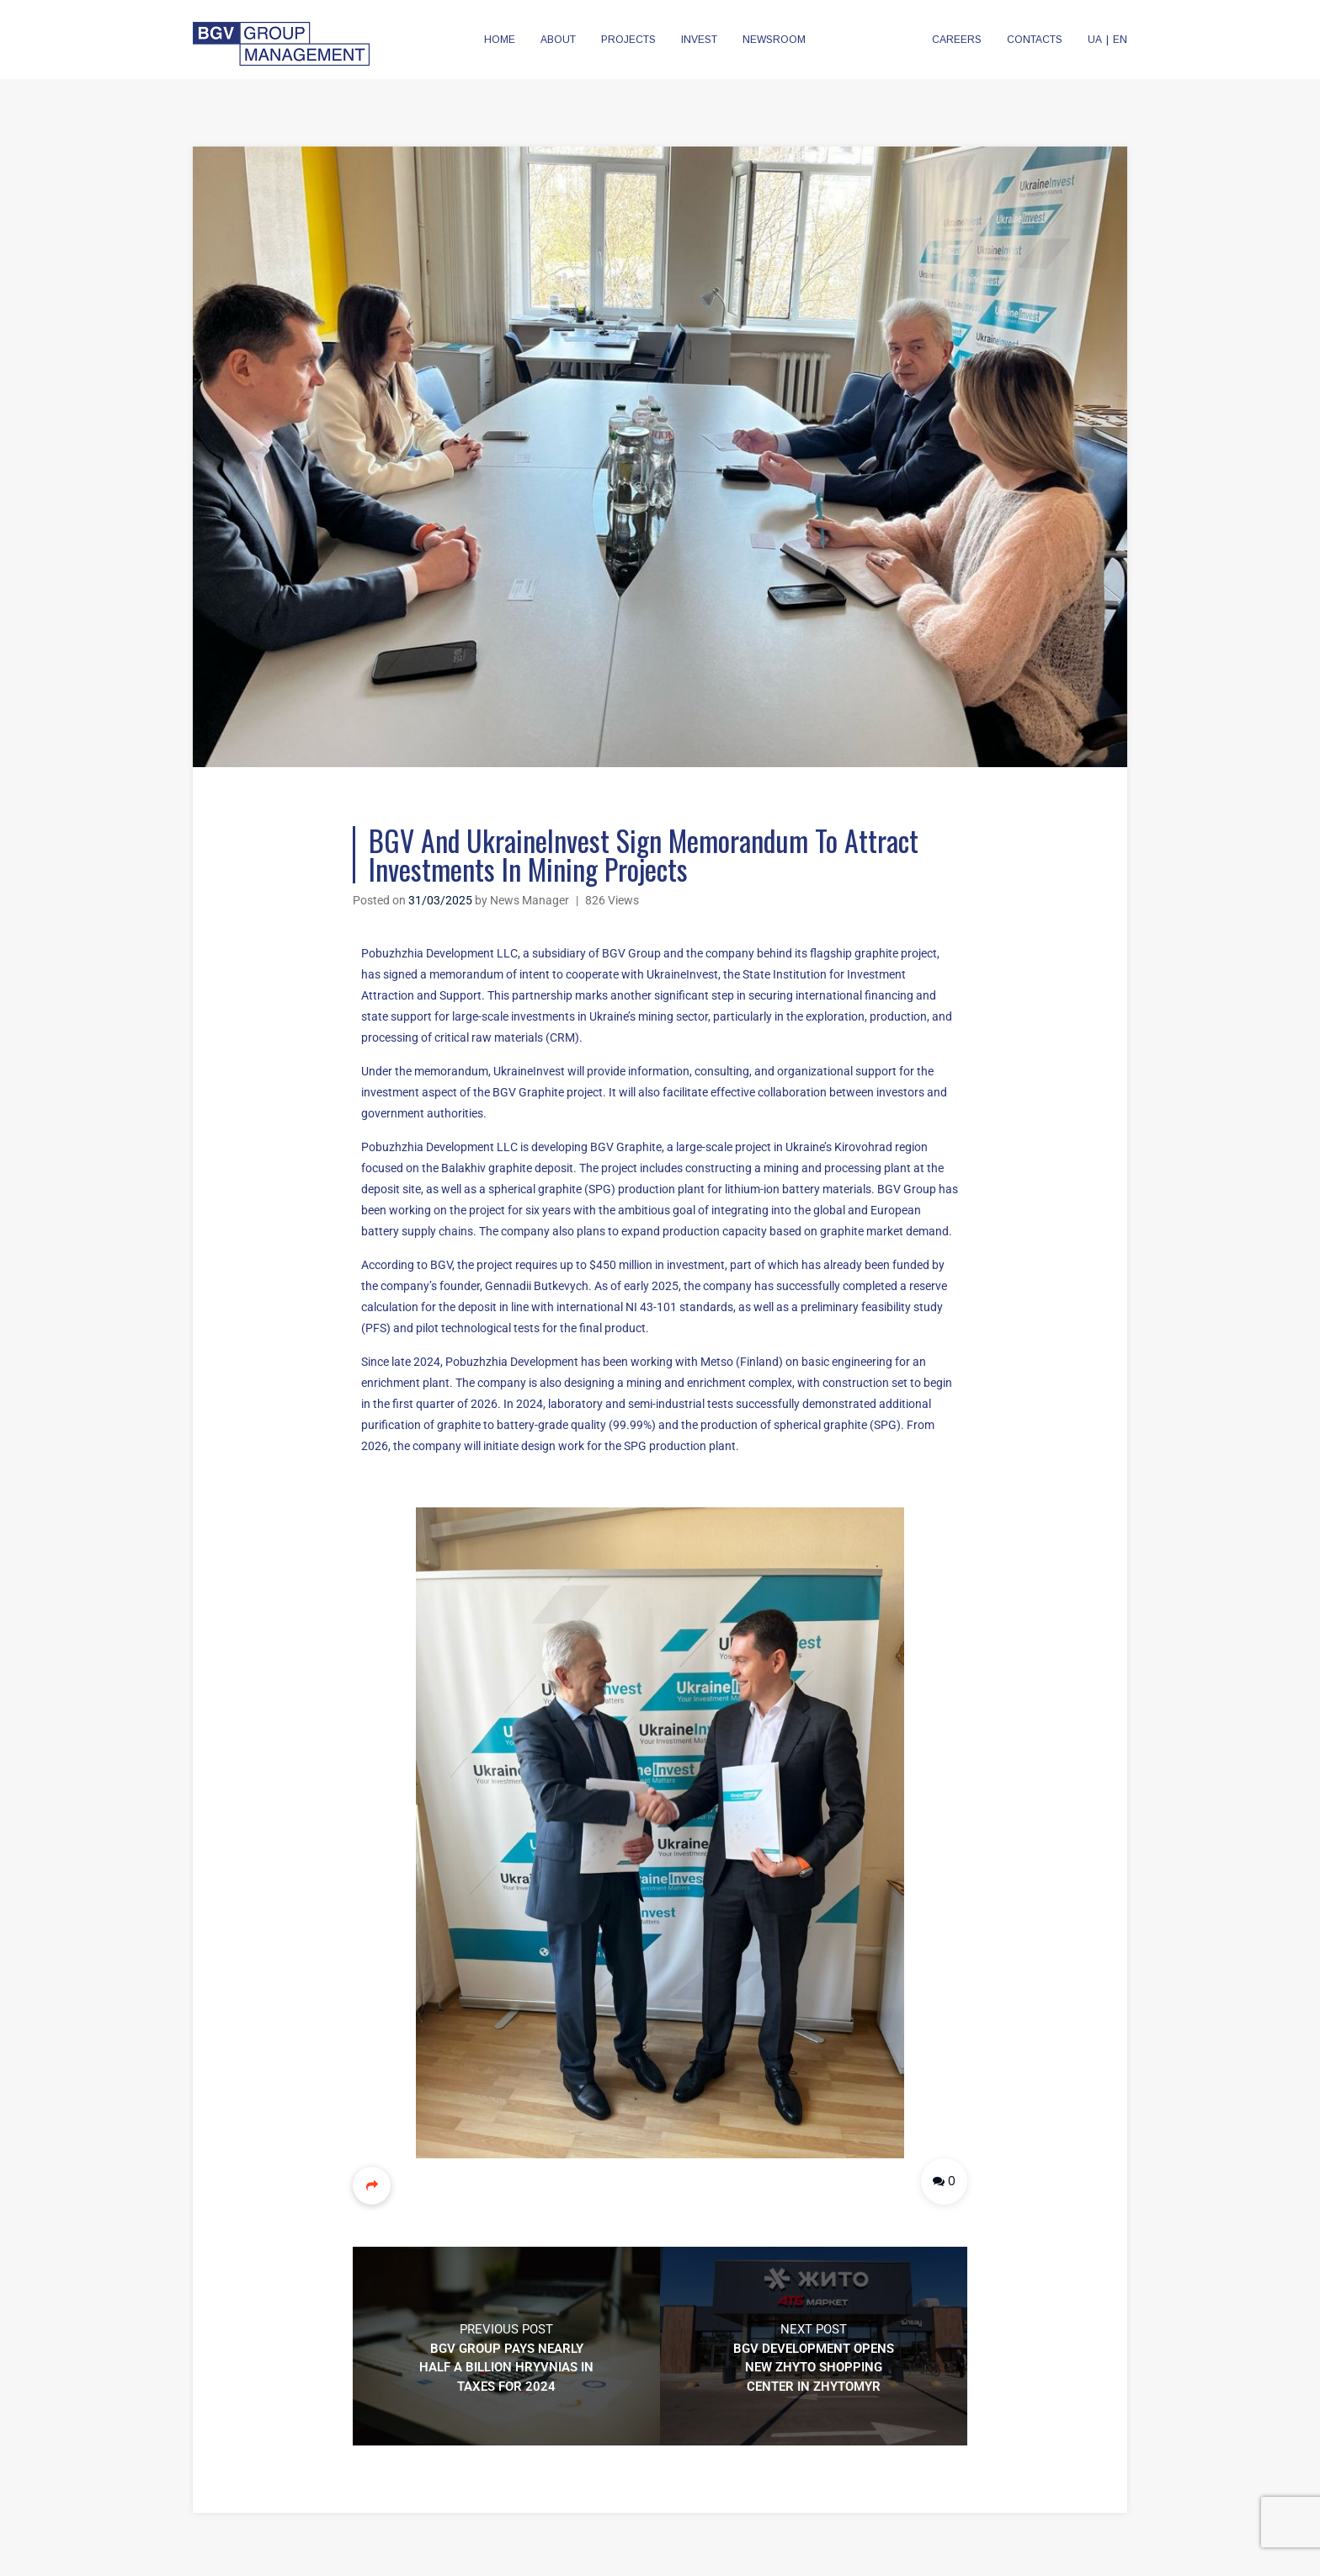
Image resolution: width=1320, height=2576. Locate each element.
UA (1095, 39)
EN (1120, 39)
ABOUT (558, 39)
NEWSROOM (774, 39)
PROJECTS (628, 39)
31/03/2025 (440, 900)
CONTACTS (1034, 39)
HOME (499, 39)
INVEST (699, 39)
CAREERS (957, 39)
